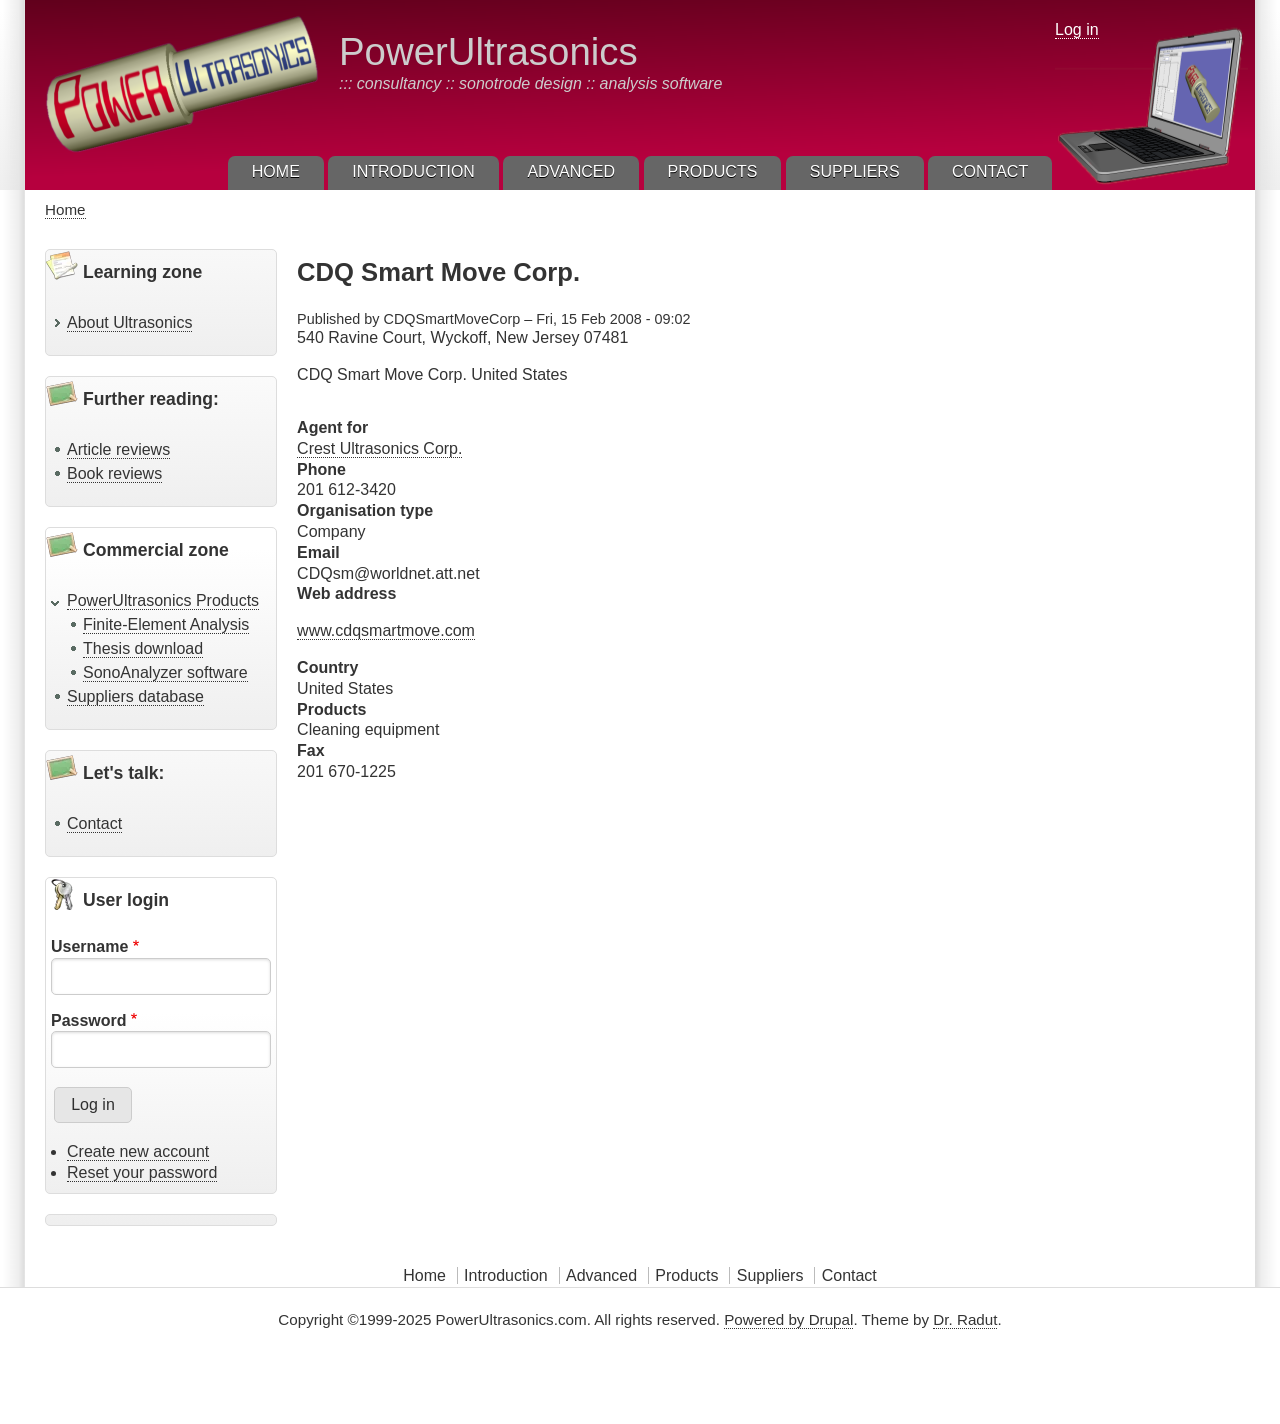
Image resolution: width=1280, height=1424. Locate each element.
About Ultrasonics (129, 322)
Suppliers (770, 1275)
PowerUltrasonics (488, 51)
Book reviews (114, 473)
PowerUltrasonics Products (163, 600)
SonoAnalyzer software (165, 672)
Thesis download (143, 648)
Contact (94, 823)
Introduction (506, 1275)
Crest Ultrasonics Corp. (379, 448)
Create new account (138, 1151)
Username (89, 946)
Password (89, 1020)
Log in (1077, 29)
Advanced (601, 1275)
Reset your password (142, 1172)
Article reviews (118, 449)
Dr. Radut (965, 1319)
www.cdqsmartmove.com (386, 630)
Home (65, 209)
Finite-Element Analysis (166, 624)
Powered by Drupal (788, 1319)
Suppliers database (135, 696)
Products (686, 1275)
